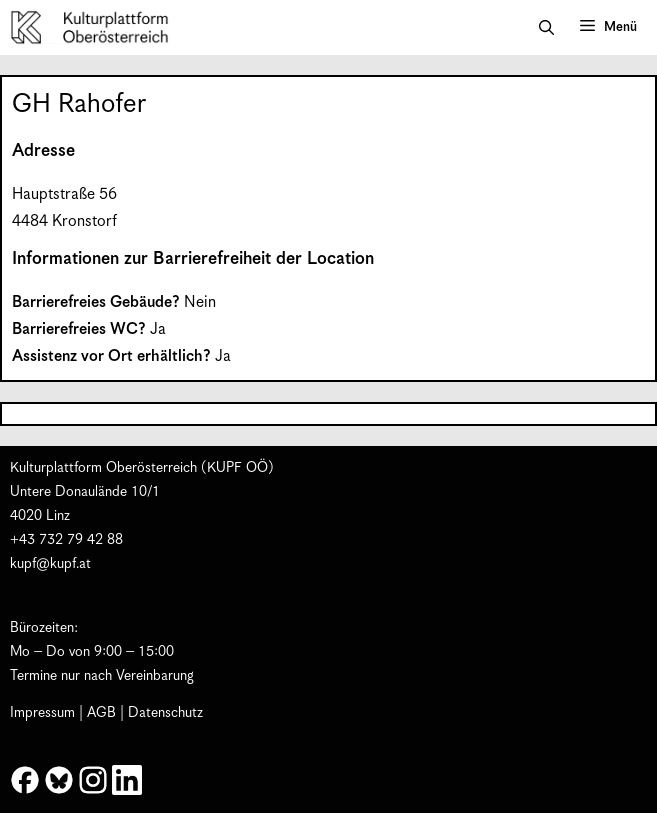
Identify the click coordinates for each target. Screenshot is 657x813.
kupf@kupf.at (50, 564)
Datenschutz (165, 713)
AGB (101, 713)
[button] (546, 28)
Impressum (42, 713)
